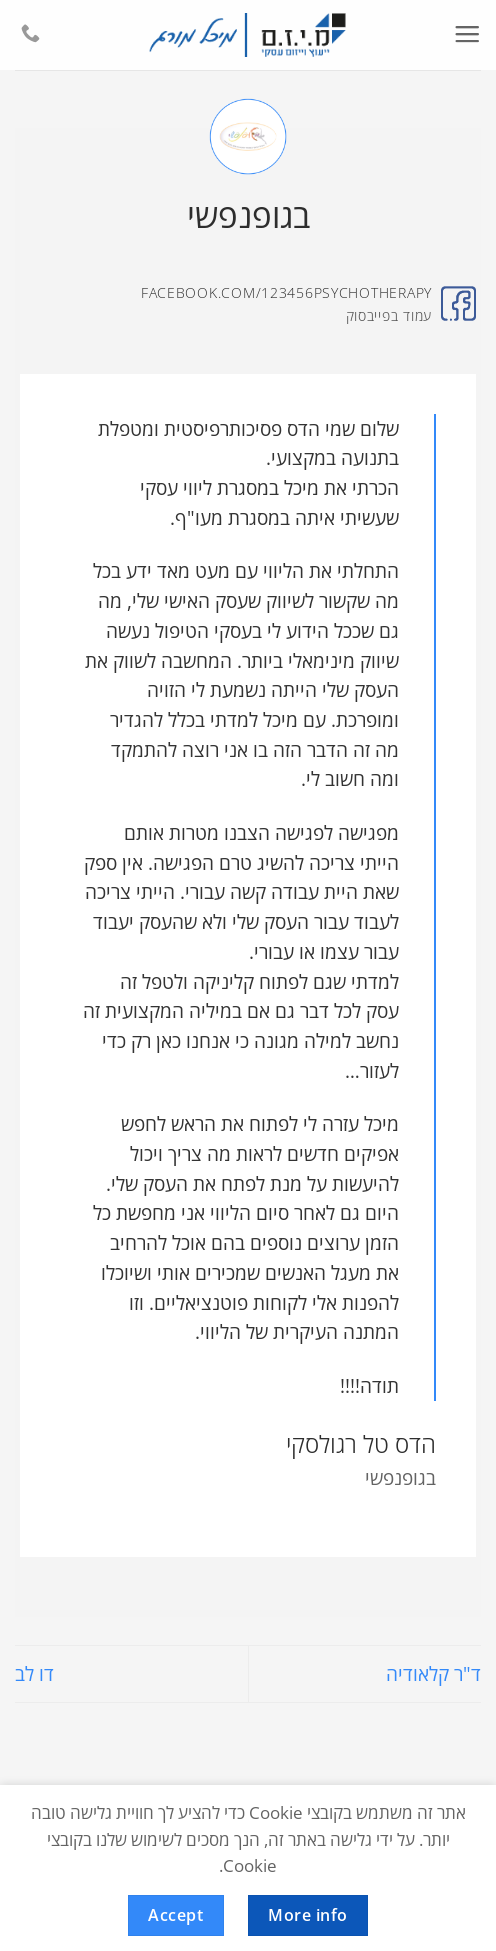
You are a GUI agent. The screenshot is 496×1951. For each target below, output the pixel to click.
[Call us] (30, 34)
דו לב (34, 1673)
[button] (467, 35)
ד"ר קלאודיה (433, 1673)
